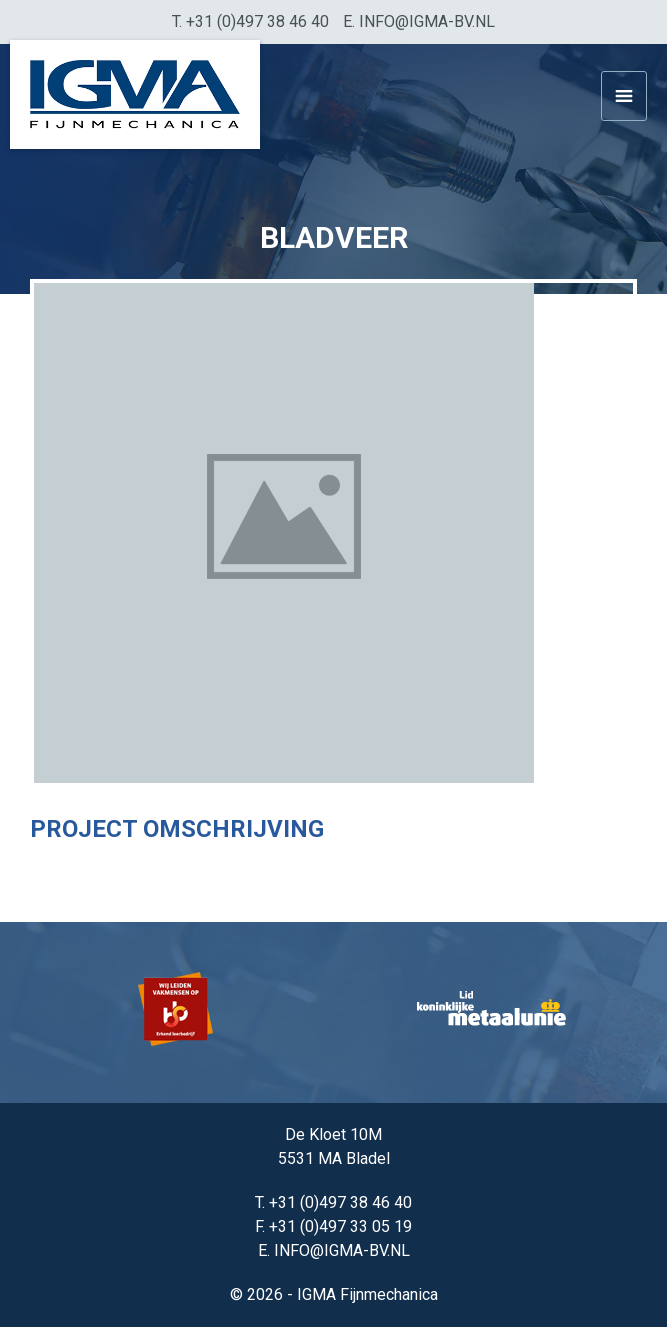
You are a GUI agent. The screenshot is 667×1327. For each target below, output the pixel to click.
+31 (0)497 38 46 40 (257, 21)
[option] (177, 1012)
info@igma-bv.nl (427, 21)
